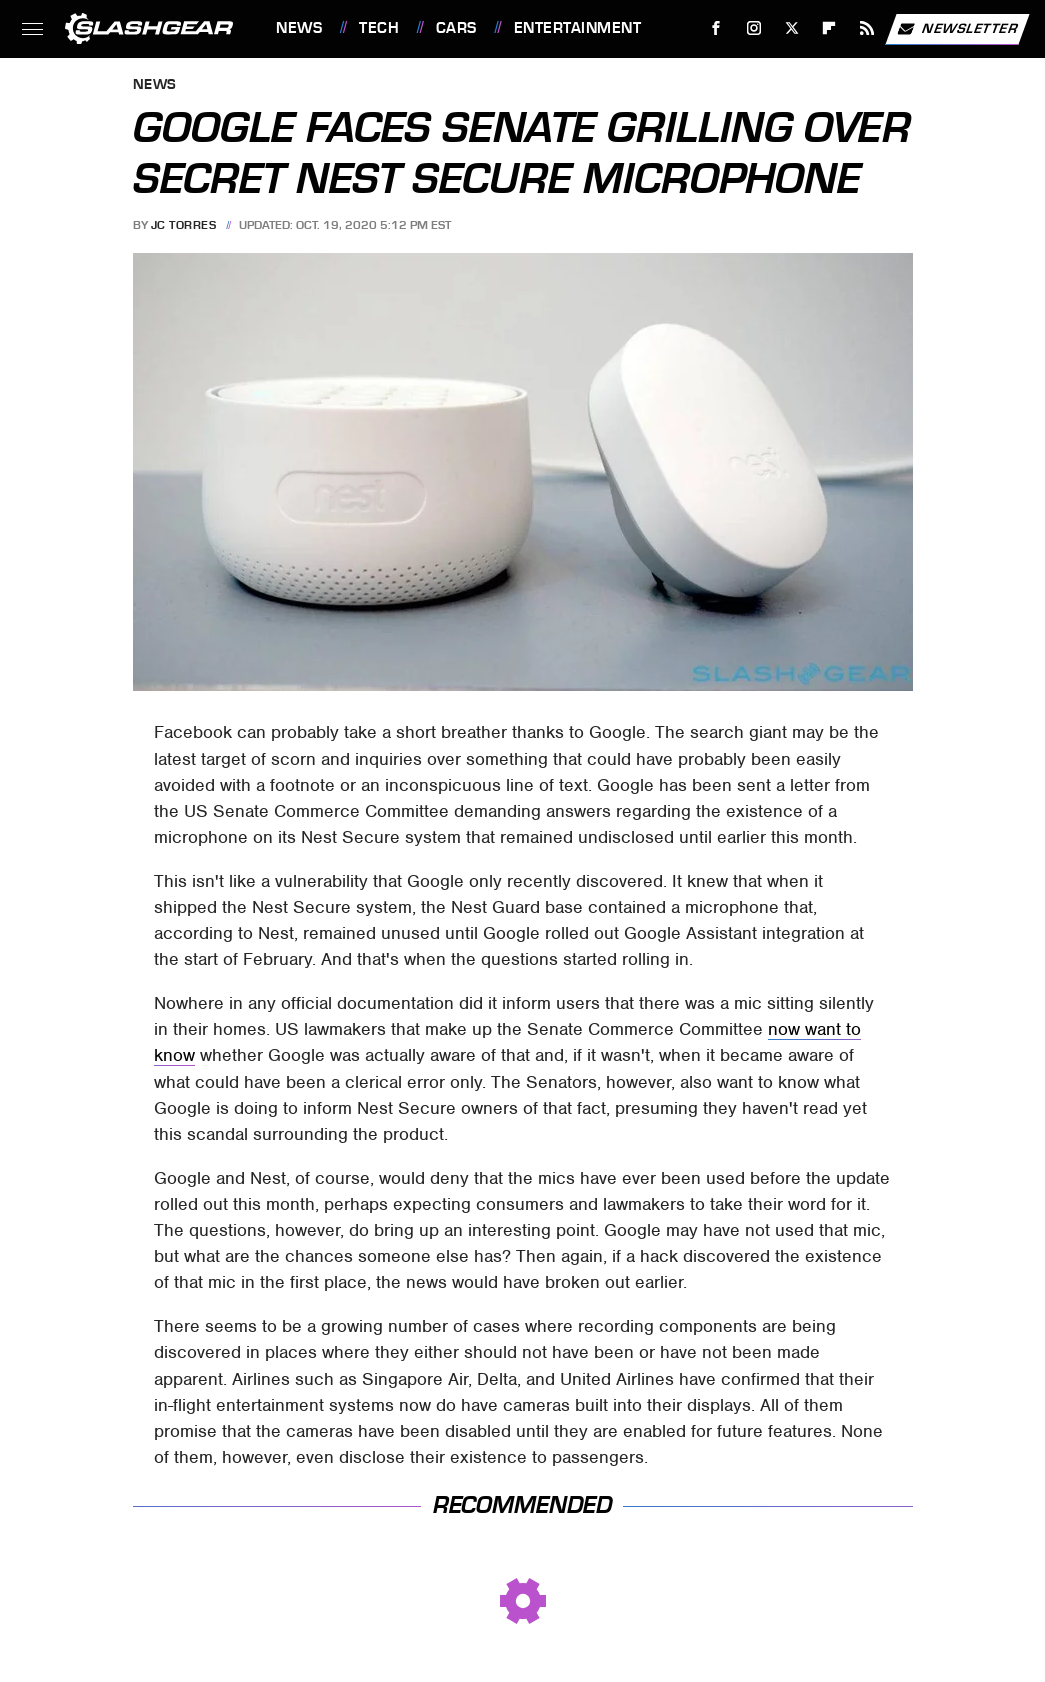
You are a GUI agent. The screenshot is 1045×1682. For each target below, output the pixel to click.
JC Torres (184, 225)
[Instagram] (754, 28)
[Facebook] (716, 28)
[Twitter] (791, 28)
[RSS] (867, 28)
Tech (379, 28)
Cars (456, 28)
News (299, 28)
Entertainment (578, 28)
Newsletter (957, 29)
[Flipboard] (829, 28)
